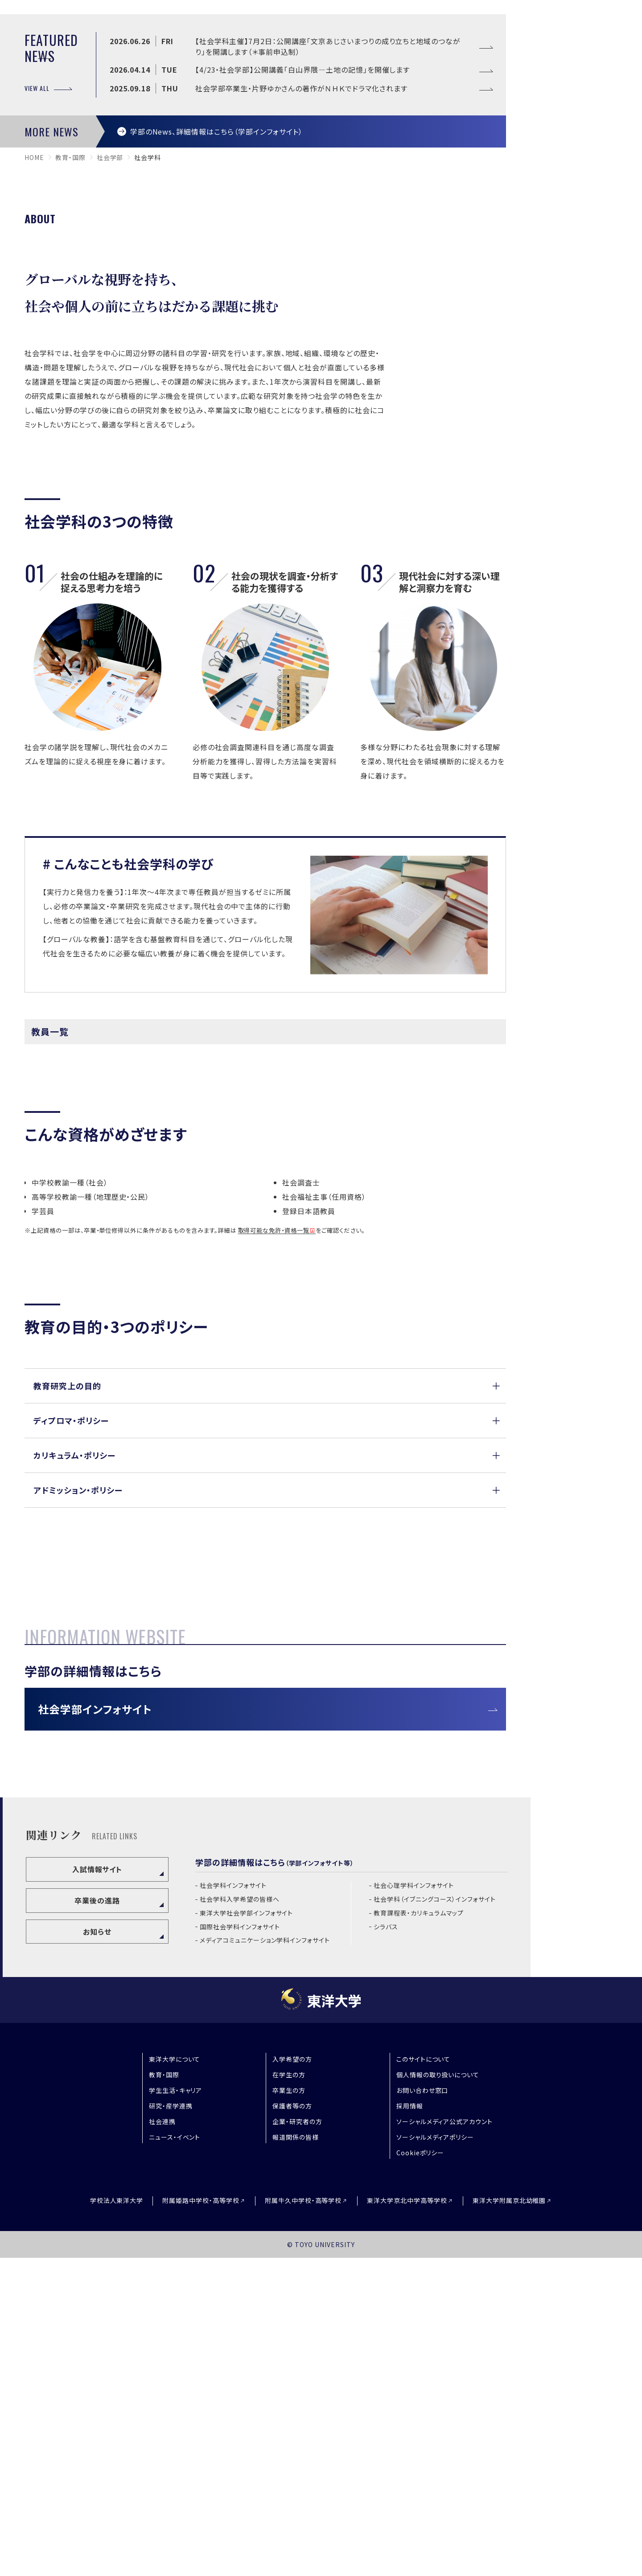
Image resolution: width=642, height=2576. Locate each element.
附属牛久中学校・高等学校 (303, 2518)
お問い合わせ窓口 (422, 2408)
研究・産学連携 (171, 2424)
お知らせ (97, 2249)
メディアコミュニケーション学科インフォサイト (265, 2258)
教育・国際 (70, 400)
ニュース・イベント (175, 2455)
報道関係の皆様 (295, 2455)
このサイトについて (423, 2377)
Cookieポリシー (420, 2470)
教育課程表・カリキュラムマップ (419, 2231)
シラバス (386, 2245)
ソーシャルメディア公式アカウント (444, 2439)
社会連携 (162, 2439)
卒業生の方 (288, 2408)
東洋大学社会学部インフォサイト (246, 2231)
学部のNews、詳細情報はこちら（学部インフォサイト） (217, 374)
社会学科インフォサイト (233, 2203)
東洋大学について (175, 2377)
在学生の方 (288, 2392)
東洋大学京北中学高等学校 (407, 2518)
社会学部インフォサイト (95, 2027)
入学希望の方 (292, 2377)
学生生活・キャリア (175, 2408)
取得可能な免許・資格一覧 (274, 1473)
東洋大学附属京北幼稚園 (509, 2518)
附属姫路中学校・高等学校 (200, 2518)
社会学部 (110, 400)
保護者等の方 (292, 2424)
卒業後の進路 (97, 2218)
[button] (265, 1629)
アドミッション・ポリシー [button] (78, 1733)
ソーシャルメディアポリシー (435, 2455)
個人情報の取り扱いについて (437, 2392)
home (34, 400)
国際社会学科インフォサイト (240, 2245)
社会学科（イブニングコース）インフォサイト (435, 2217)
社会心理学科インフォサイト (413, 2203)
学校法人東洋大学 (117, 2518)
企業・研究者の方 (297, 2439)
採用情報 (409, 2424)
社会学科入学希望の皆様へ (240, 2217)
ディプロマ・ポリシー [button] (71, 1663)
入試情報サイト (97, 2187)
